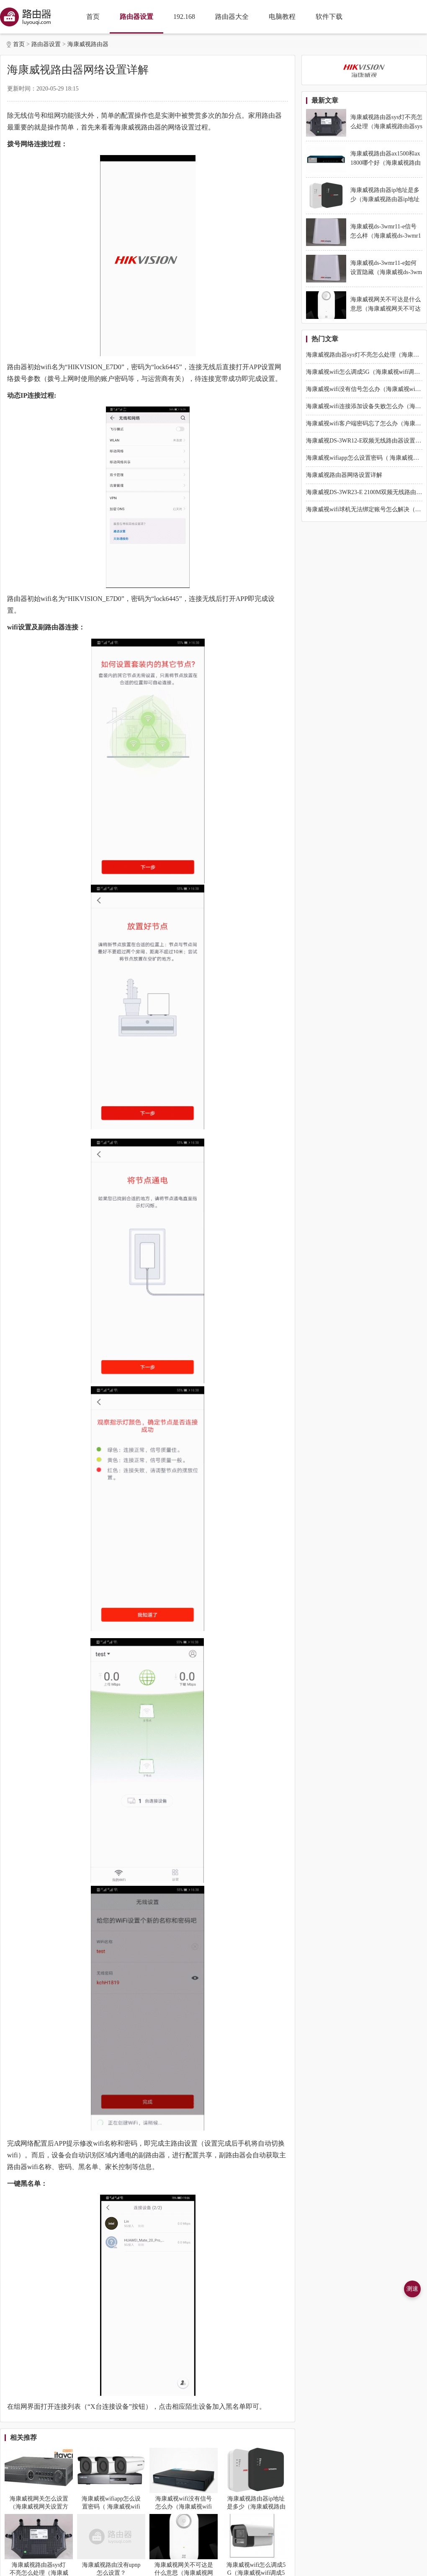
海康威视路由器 (87, 44)
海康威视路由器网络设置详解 (344, 475)
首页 (93, 16)
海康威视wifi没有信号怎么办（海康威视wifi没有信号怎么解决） (183, 2507)
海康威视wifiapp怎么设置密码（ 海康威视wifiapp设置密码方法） (111, 2507)
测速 (412, 2289)
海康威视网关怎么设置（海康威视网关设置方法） (39, 2507)
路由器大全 (232, 16)
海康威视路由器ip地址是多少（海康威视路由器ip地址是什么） (256, 2507)
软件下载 (329, 16)
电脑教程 (282, 16)
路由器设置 (136, 16)
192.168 (184, 16)
